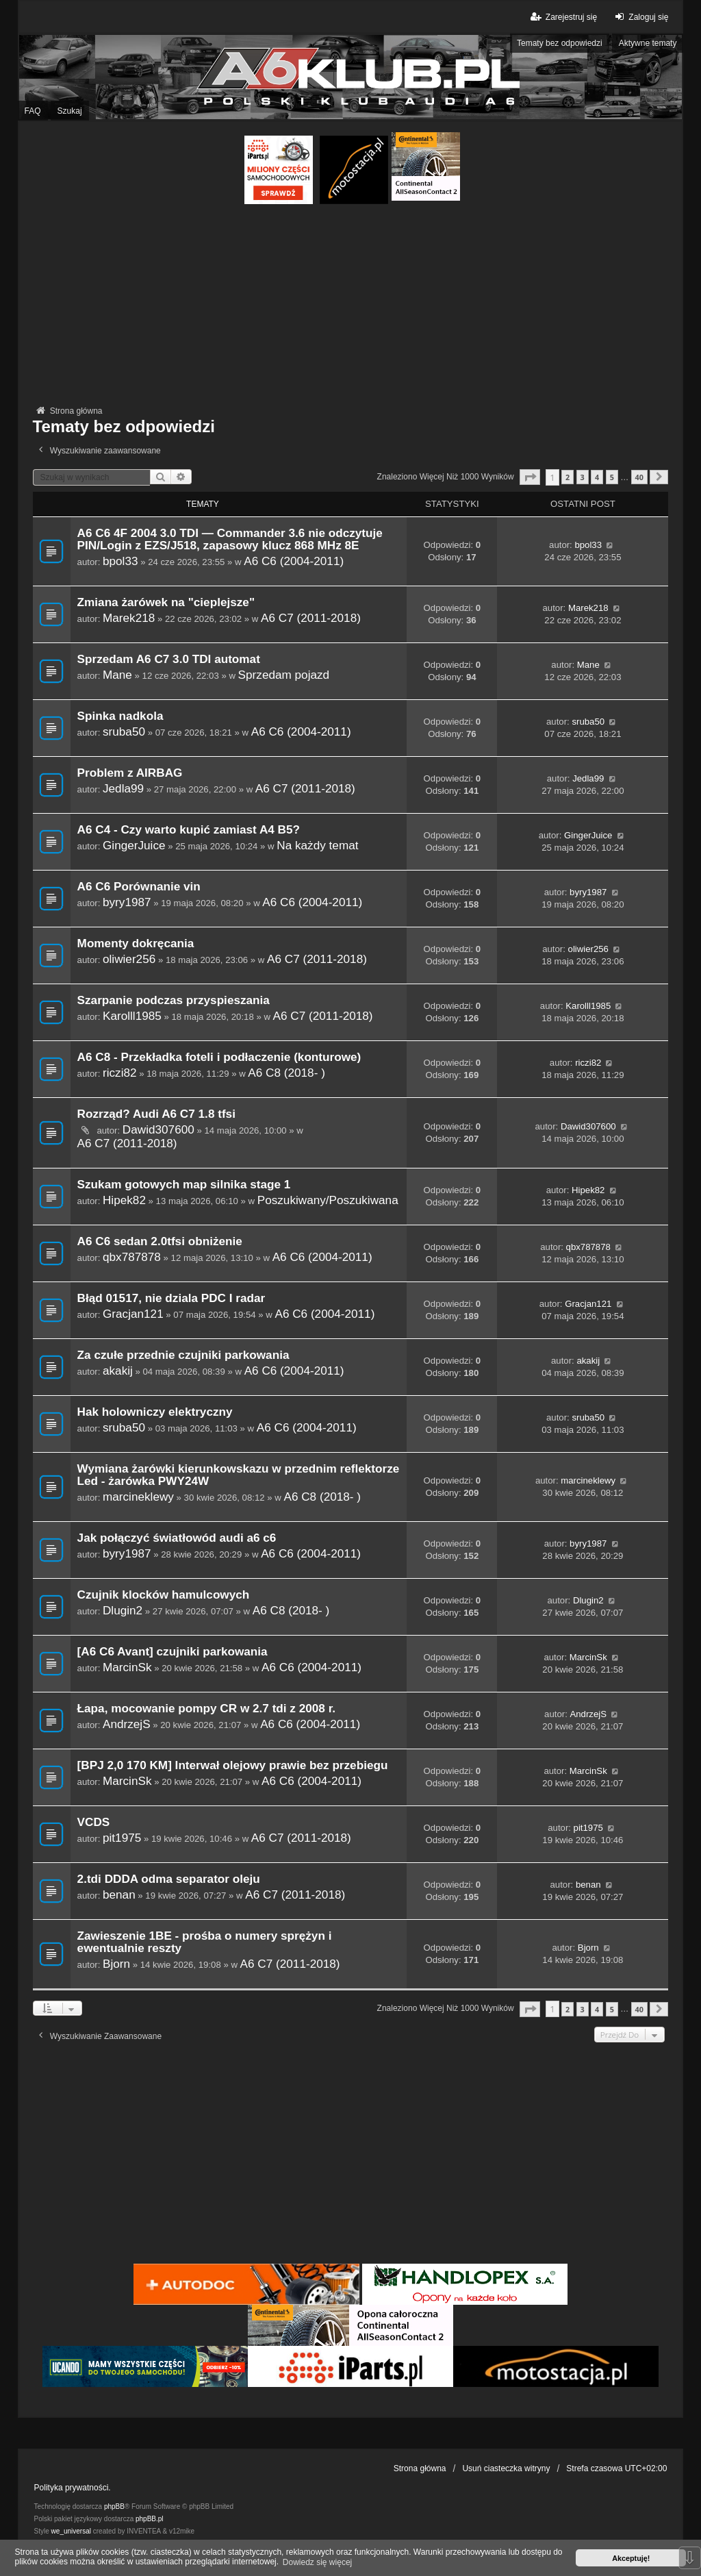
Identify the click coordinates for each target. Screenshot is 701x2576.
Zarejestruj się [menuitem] (563, 17)
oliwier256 (129, 959)
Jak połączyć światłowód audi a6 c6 (177, 1538)
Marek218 (129, 618)
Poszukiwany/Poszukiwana (327, 1200)
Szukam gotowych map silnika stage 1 (184, 1184)
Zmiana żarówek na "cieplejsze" (166, 602)
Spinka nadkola (120, 716)
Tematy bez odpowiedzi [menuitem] (559, 43)
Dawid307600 (158, 1129)
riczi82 (120, 1072)
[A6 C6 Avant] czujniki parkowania (172, 1651)
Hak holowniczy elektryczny (155, 1411)
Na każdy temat (317, 845)
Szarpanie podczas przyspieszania (173, 1000)
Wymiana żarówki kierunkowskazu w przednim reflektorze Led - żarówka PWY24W (238, 1475)
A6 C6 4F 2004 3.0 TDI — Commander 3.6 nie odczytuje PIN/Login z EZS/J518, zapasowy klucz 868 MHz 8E (230, 539)
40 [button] (639, 477)
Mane (117, 674)
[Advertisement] (351, 307)
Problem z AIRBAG (130, 772)
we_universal (71, 2531)
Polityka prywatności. (72, 2487)
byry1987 (127, 902)
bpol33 (120, 561)
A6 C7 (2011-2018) (311, 618)
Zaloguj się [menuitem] (639, 17)
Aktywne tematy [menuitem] (648, 43)
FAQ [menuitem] (33, 111)
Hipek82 (124, 1200)
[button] (530, 477)
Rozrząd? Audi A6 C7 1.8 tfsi (156, 1114)
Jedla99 (123, 788)
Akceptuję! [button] (631, 2558)
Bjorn (116, 1964)
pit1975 (122, 1837)
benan (119, 1894)
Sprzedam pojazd (284, 674)
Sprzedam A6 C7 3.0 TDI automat (168, 659)
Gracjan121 (133, 1314)
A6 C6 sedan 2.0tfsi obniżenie (159, 1241)
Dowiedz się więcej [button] (317, 2562)
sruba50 (124, 731)
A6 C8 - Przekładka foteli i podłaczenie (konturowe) (219, 1057)
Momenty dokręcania (135, 943)
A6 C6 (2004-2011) (294, 561)
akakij (118, 1370)
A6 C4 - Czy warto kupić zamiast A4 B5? (188, 829)
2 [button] (567, 477)
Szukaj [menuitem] (70, 111)
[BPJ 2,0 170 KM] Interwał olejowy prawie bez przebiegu (232, 1765)
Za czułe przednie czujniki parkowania (183, 1355)
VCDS (93, 1822)
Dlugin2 (122, 1610)
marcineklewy (138, 1496)
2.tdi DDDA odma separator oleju (168, 1879)
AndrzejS (127, 1724)
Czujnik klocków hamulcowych (163, 1594)
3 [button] (583, 477)
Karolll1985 (132, 1016)
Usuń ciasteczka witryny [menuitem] (506, 2468)
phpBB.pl (150, 2519)
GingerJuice (134, 845)
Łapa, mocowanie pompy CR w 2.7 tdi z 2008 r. (206, 1708)
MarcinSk (127, 1667)
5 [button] (612, 477)
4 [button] (597, 477)
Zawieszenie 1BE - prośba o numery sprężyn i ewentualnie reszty (204, 1942)
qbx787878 (132, 1257)
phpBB (114, 2506)
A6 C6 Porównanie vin (139, 886)
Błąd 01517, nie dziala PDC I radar (171, 1298)
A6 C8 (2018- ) (286, 1072)
